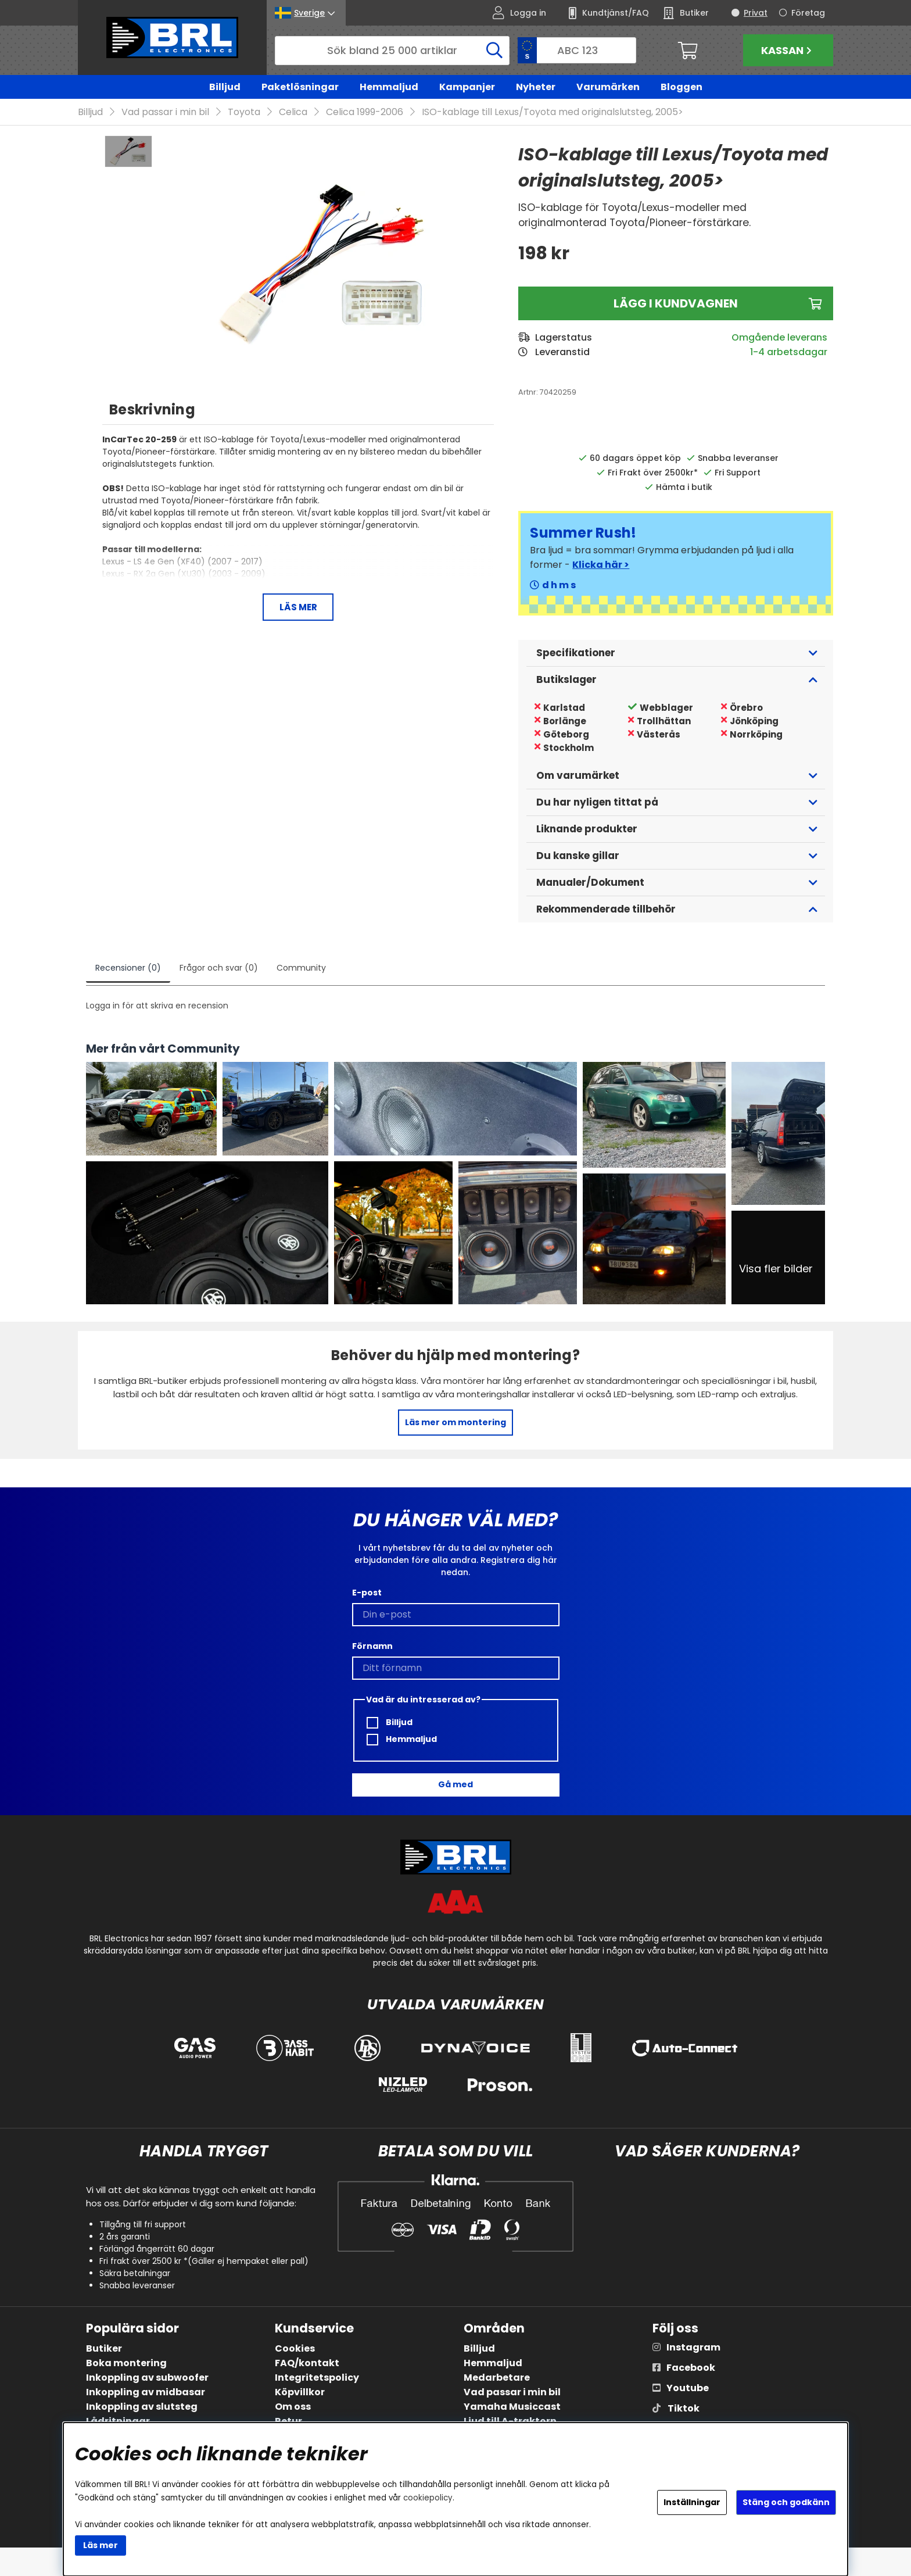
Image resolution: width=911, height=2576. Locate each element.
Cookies (295, 2349)
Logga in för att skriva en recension (157, 1006)
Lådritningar (118, 2421)
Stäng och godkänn (786, 2502)
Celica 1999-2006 (364, 112)
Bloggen (681, 87)
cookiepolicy (428, 2497)
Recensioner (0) (128, 968)
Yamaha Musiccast (512, 2407)
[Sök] (392, 50)
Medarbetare (497, 2378)
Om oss (293, 2407)
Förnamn (372, 1646)
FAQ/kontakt (307, 2363)
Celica (293, 112)
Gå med (455, 1785)
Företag (808, 13)
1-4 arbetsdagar (788, 352)
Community (301, 968)
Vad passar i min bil (165, 112)
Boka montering (126, 2363)
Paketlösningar (300, 87)
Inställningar (691, 2502)
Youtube (687, 2388)
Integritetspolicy (317, 2378)
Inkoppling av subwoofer (147, 2378)
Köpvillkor (300, 2392)
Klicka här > (600, 565)
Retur (288, 2421)
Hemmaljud (389, 87)
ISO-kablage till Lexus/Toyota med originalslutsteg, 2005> (552, 112)
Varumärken (608, 87)
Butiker (104, 2349)
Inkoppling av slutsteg (142, 2407)
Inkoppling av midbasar (145, 2392)
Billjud (225, 87)
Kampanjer (467, 87)
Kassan (788, 50)
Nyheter (535, 87)
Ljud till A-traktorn (510, 2421)
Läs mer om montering (455, 1423)
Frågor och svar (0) (219, 968)
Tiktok (684, 2409)
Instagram (693, 2348)
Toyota (244, 112)
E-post (367, 1592)
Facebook (690, 2368)
